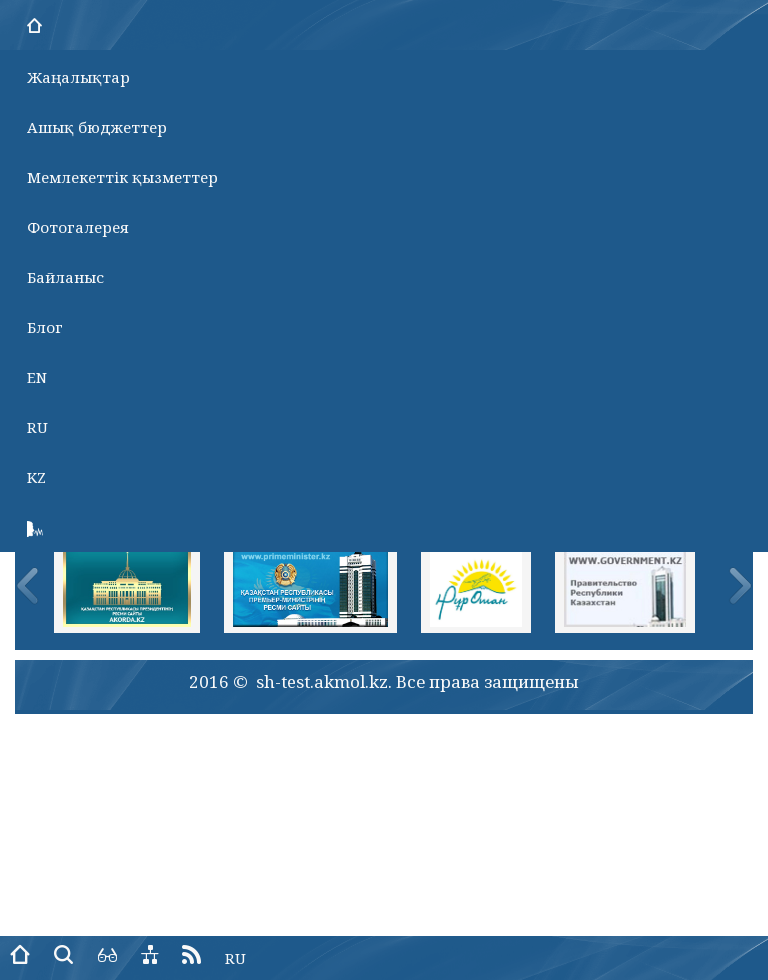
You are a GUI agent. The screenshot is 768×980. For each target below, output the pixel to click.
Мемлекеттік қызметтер (122, 177)
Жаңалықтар (78, 77)
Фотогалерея (78, 227)
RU (37, 427)
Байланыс (65, 277)
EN (37, 377)
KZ (36, 477)
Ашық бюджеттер (97, 127)
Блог (45, 327)
